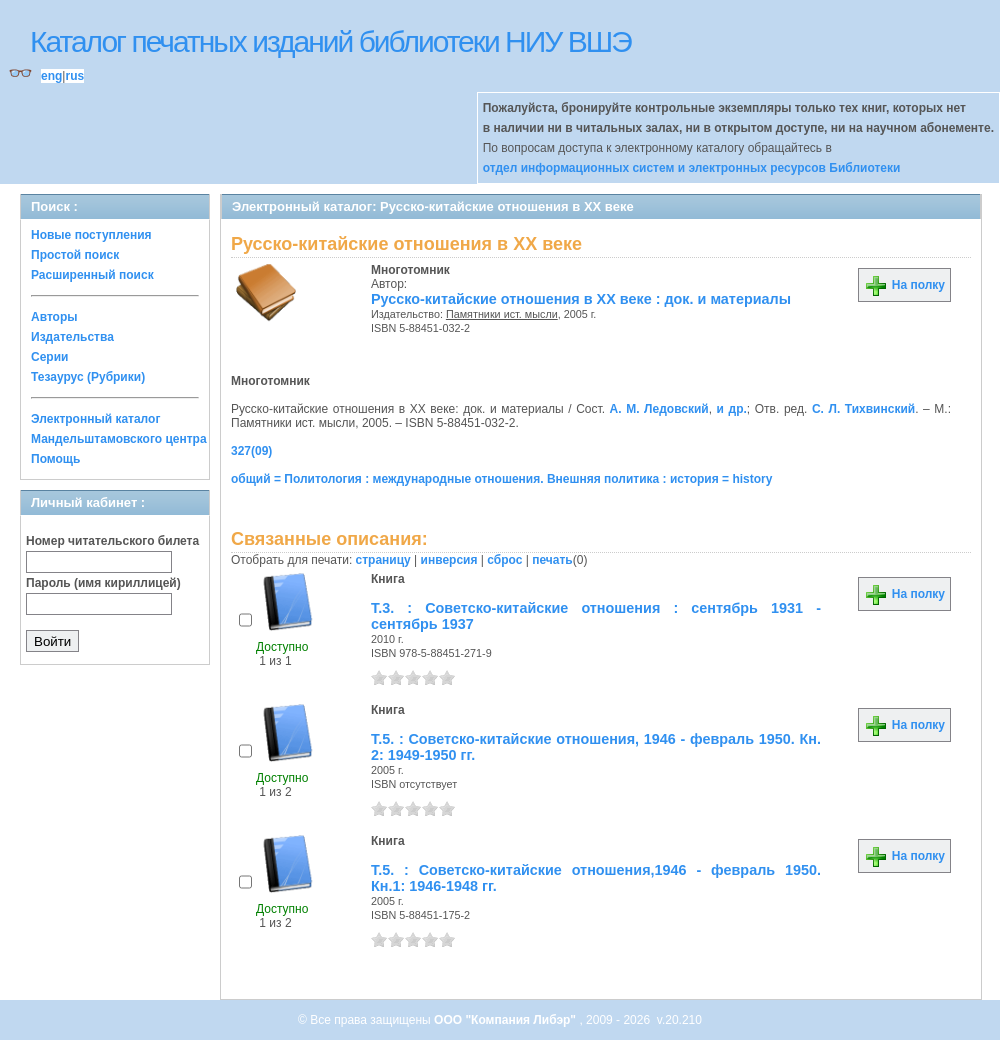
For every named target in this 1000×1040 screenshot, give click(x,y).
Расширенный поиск (92, 275)
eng (51, 76)
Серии (49, 357)
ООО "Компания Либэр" (506, 1020)
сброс (504, 560)
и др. (732, 409)
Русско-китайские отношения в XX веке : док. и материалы (581, 299)
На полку (904, 285)
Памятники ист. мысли (502, 314)
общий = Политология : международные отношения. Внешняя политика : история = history (501, 479)
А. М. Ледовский (659, 409)
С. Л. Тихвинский (863, 409)
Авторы (54, 317)
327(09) (251, 451)
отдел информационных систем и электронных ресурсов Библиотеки (692, 168)
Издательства (72, 337)
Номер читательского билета (112, 541)
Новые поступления (91, 235)
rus (74, 76)
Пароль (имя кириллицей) (103, 583)
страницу (383, 560)
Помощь (55, 459)
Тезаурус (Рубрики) (88, 377)
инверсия (449, 560)
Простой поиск (75, 255)
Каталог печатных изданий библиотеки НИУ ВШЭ (330, 41)
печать (552, 560)
